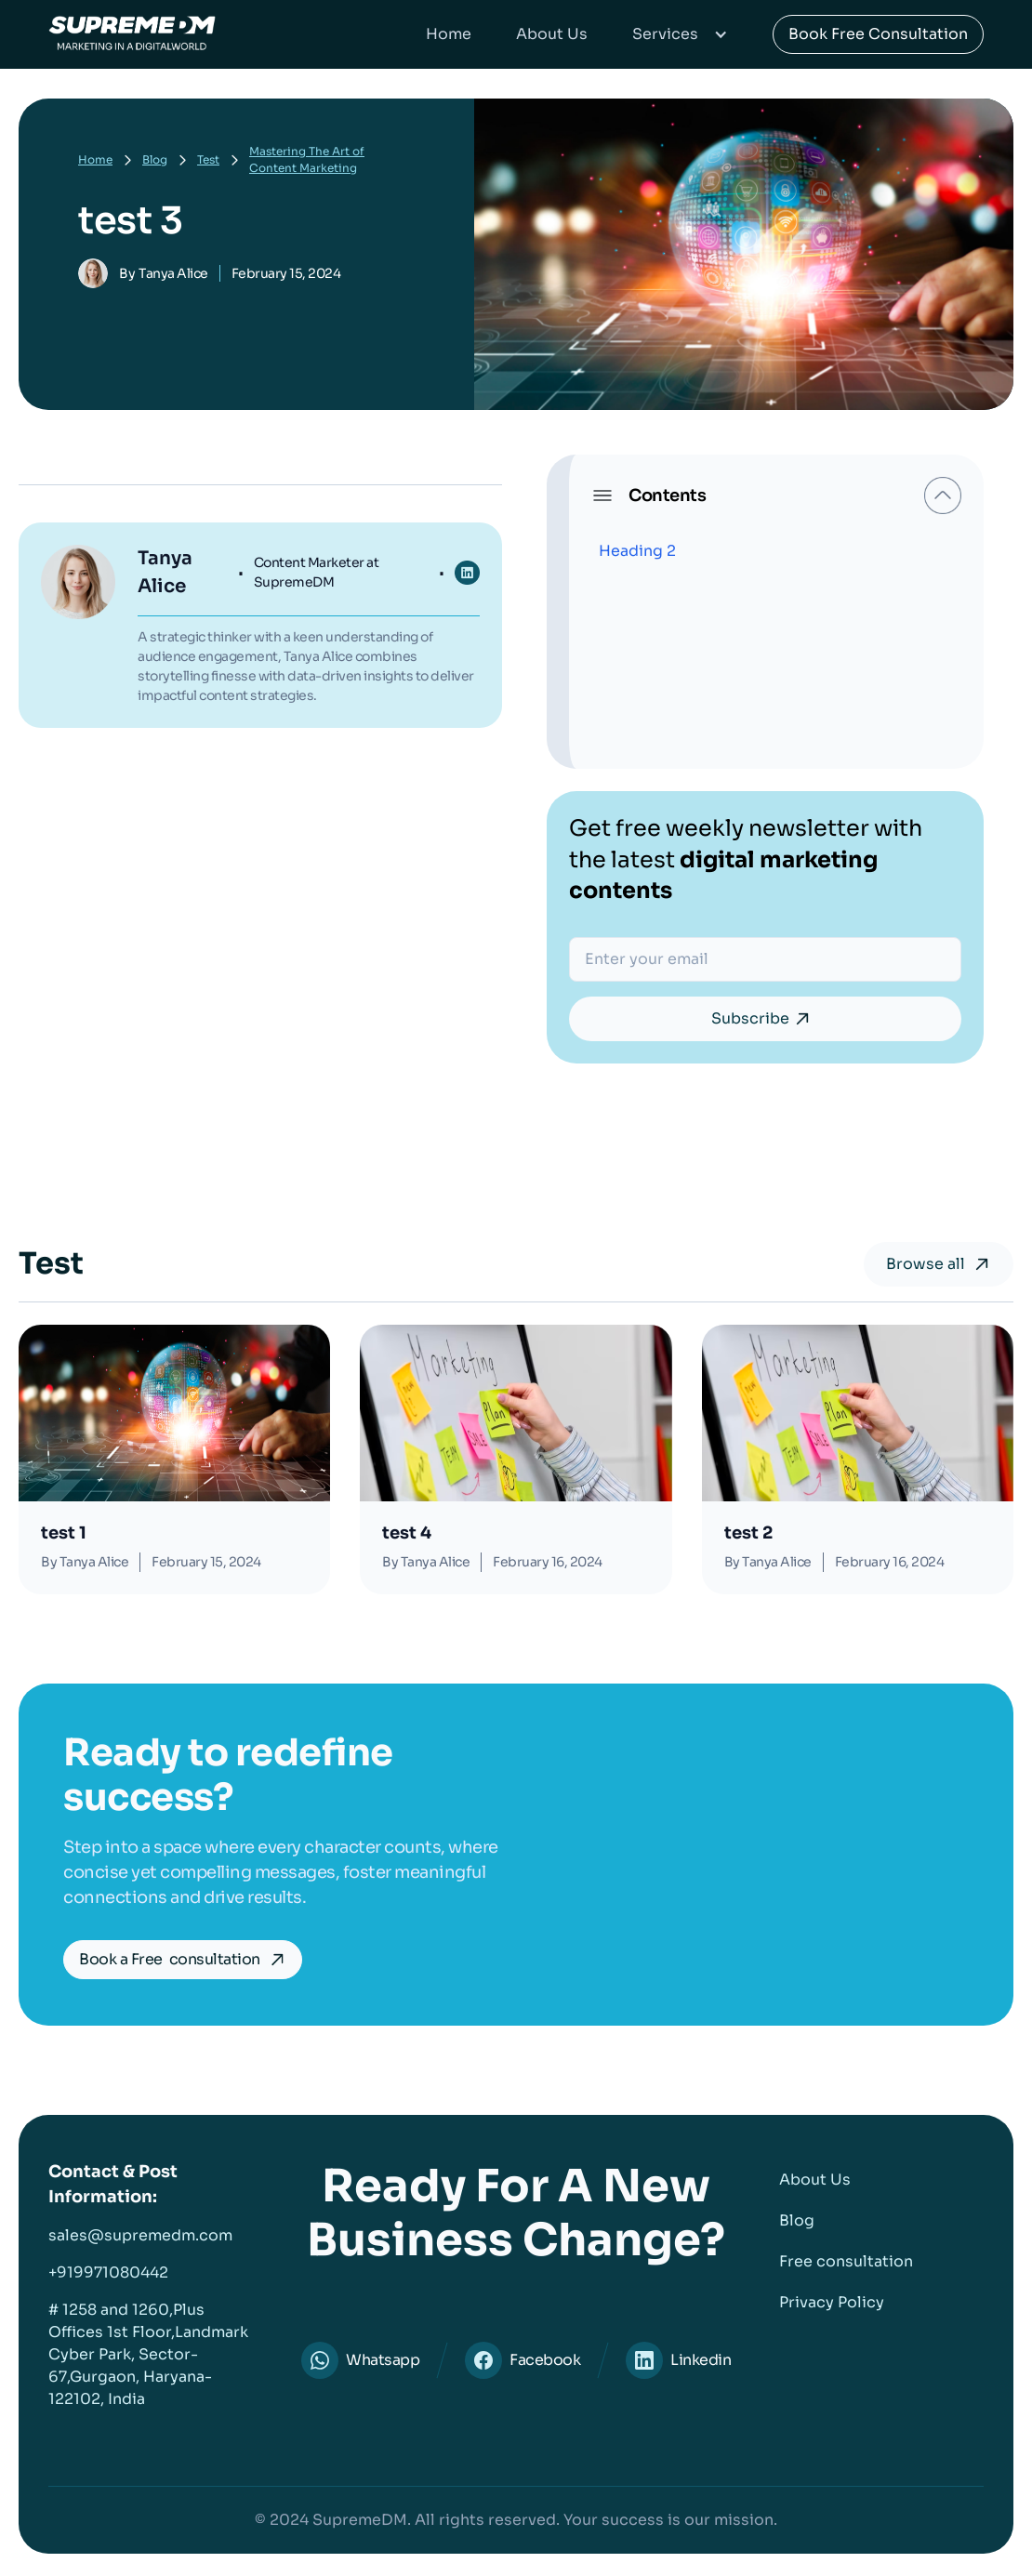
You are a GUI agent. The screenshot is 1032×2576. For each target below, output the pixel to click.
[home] (132, 34)
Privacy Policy (831, 2302)
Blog (154, 159)
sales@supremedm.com (140, 2235)
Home (448, 34)
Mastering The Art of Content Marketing (306, 159)
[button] (680, 34)
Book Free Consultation (878, 34)
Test (208, 159)
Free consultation (846, 2261)
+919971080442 (108, 2272)
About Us (552, 34)
